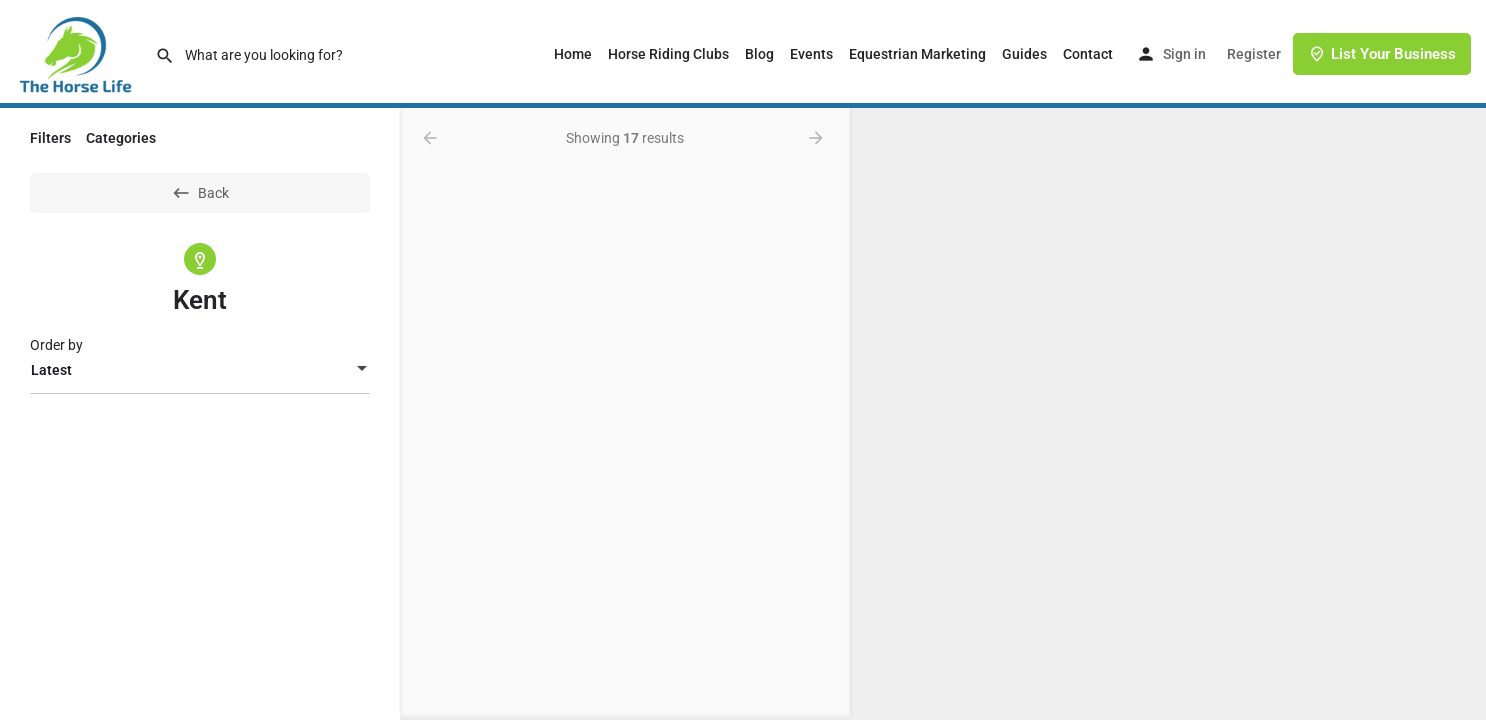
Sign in (1184, 54)
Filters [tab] (50, 138)
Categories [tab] (121, 138)
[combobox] (200, 370)
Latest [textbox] (51, 370)
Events (811, 54)
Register (1254, 54)
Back (200, 193)
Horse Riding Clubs (668, 54)
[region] (1168, 414)
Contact (1088, 54)
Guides (1024, 54)
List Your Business (1382, 54)
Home (573, 54)
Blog (759, 54)
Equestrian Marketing (917, 54)
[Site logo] (77, 53)
